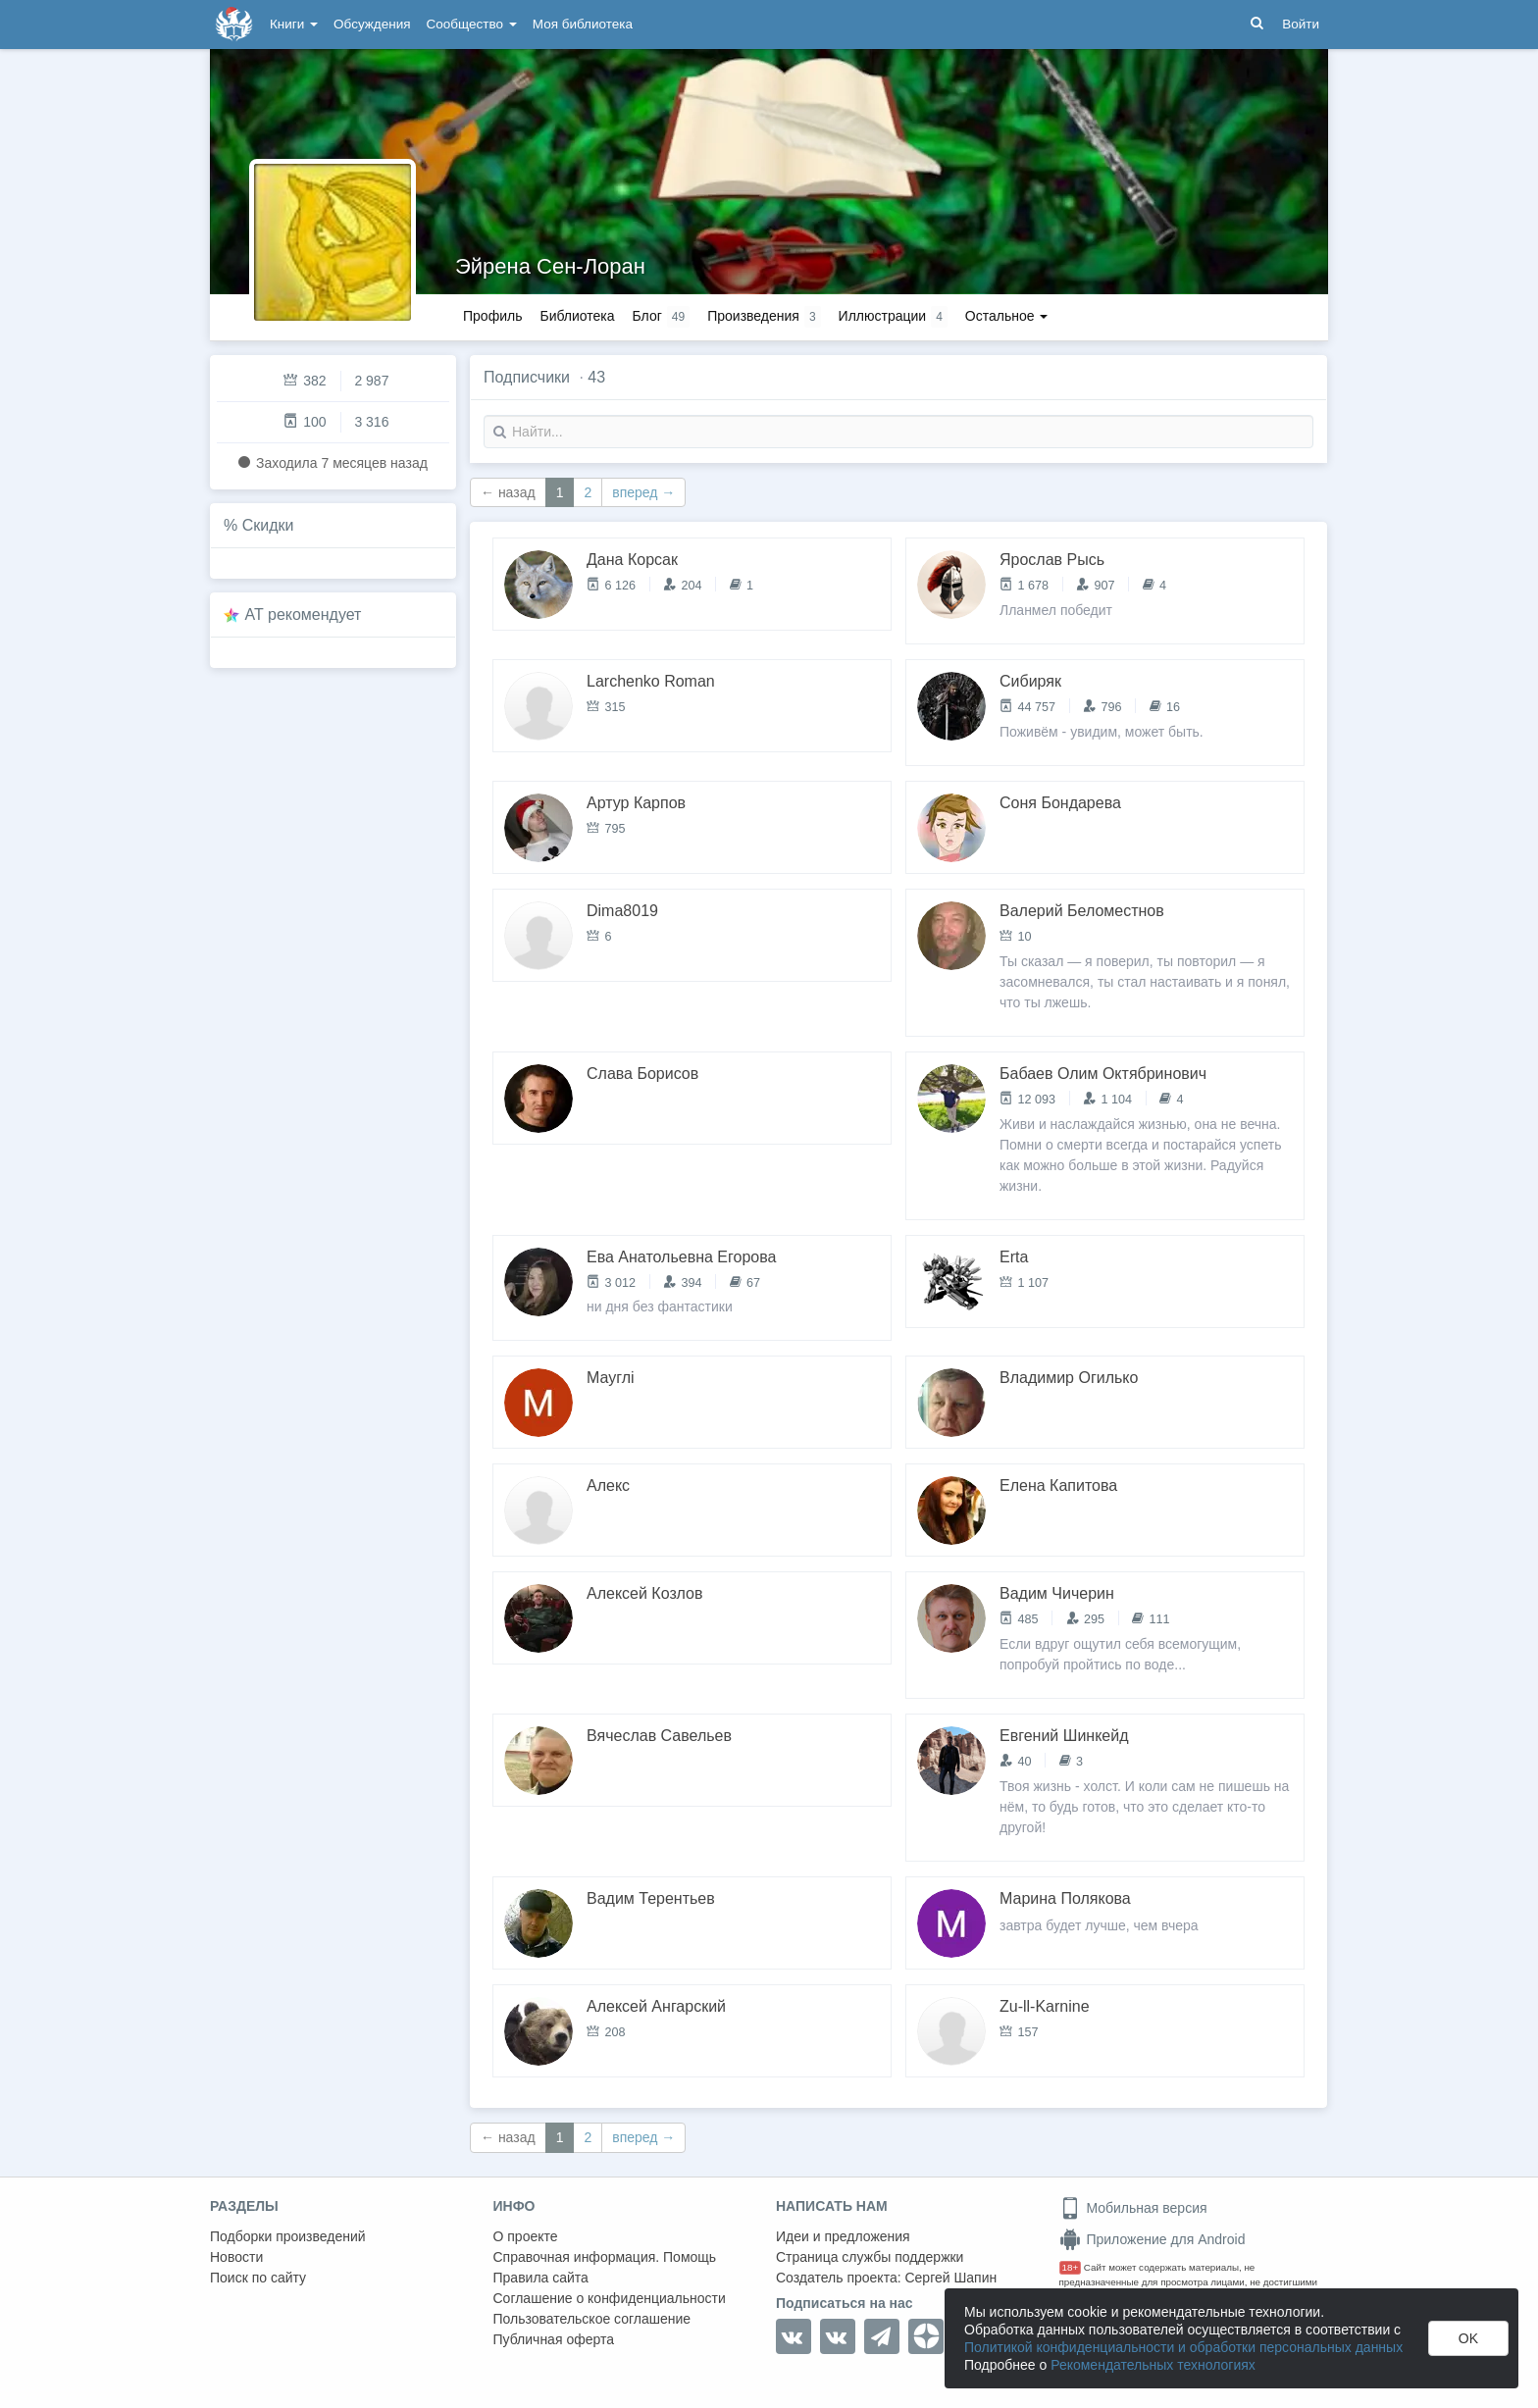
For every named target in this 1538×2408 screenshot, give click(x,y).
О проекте (525, 2236)
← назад (508, 492)
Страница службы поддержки (869, 2257)
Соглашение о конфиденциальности (609, 2298)
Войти (1300, 24)
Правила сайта (541, 2277)
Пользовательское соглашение (592, 2319)
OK (1468, 2338)
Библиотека (576, 316)
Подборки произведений (288, 2236)
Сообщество (472, 24)
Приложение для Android (1152, 2239)
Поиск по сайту (258, 2277)
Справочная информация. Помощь (605, 2257)
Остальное (1007, 316)
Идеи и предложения (843, 2236)
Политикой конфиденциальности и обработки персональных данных (1183, 2347)
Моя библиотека (583, 24)
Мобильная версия (1133, 2208)
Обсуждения (371, 24)
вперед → (643, 492)
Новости (236, 2257)
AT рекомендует (303, 614)
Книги (294, 24)
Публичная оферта (554, 2339)
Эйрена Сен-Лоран (550, 266)
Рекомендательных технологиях (1153, 2365)
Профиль (492, 316)
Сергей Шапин (950, 2277)
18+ (1070, 2267)
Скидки (268, 525)
